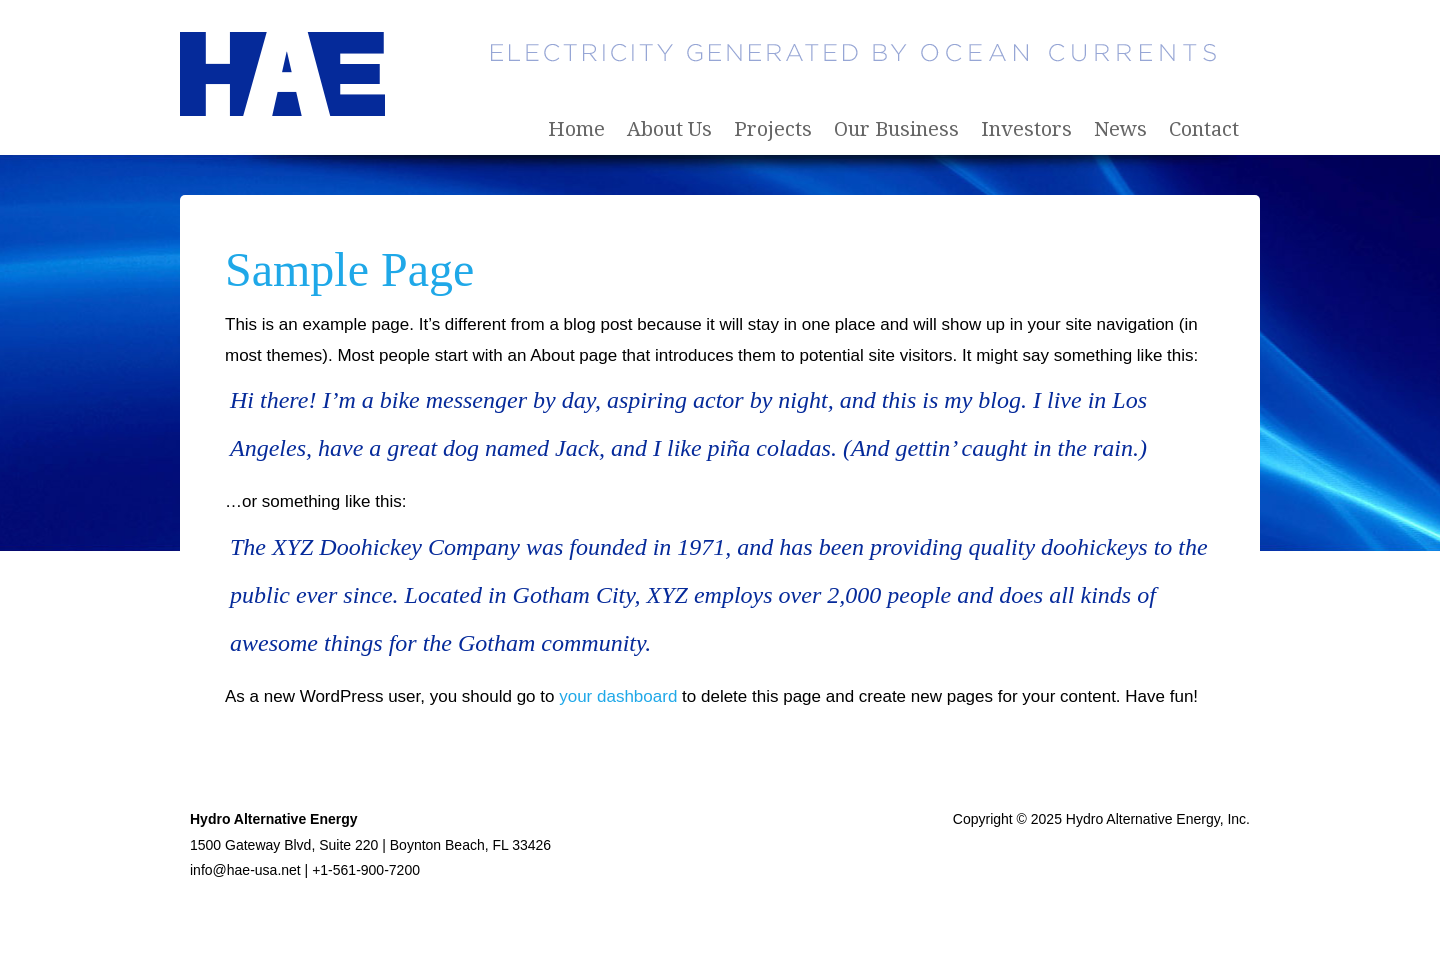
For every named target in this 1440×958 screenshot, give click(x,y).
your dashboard (618, 696)
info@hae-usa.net (245, 870)
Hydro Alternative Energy (285, 77)
